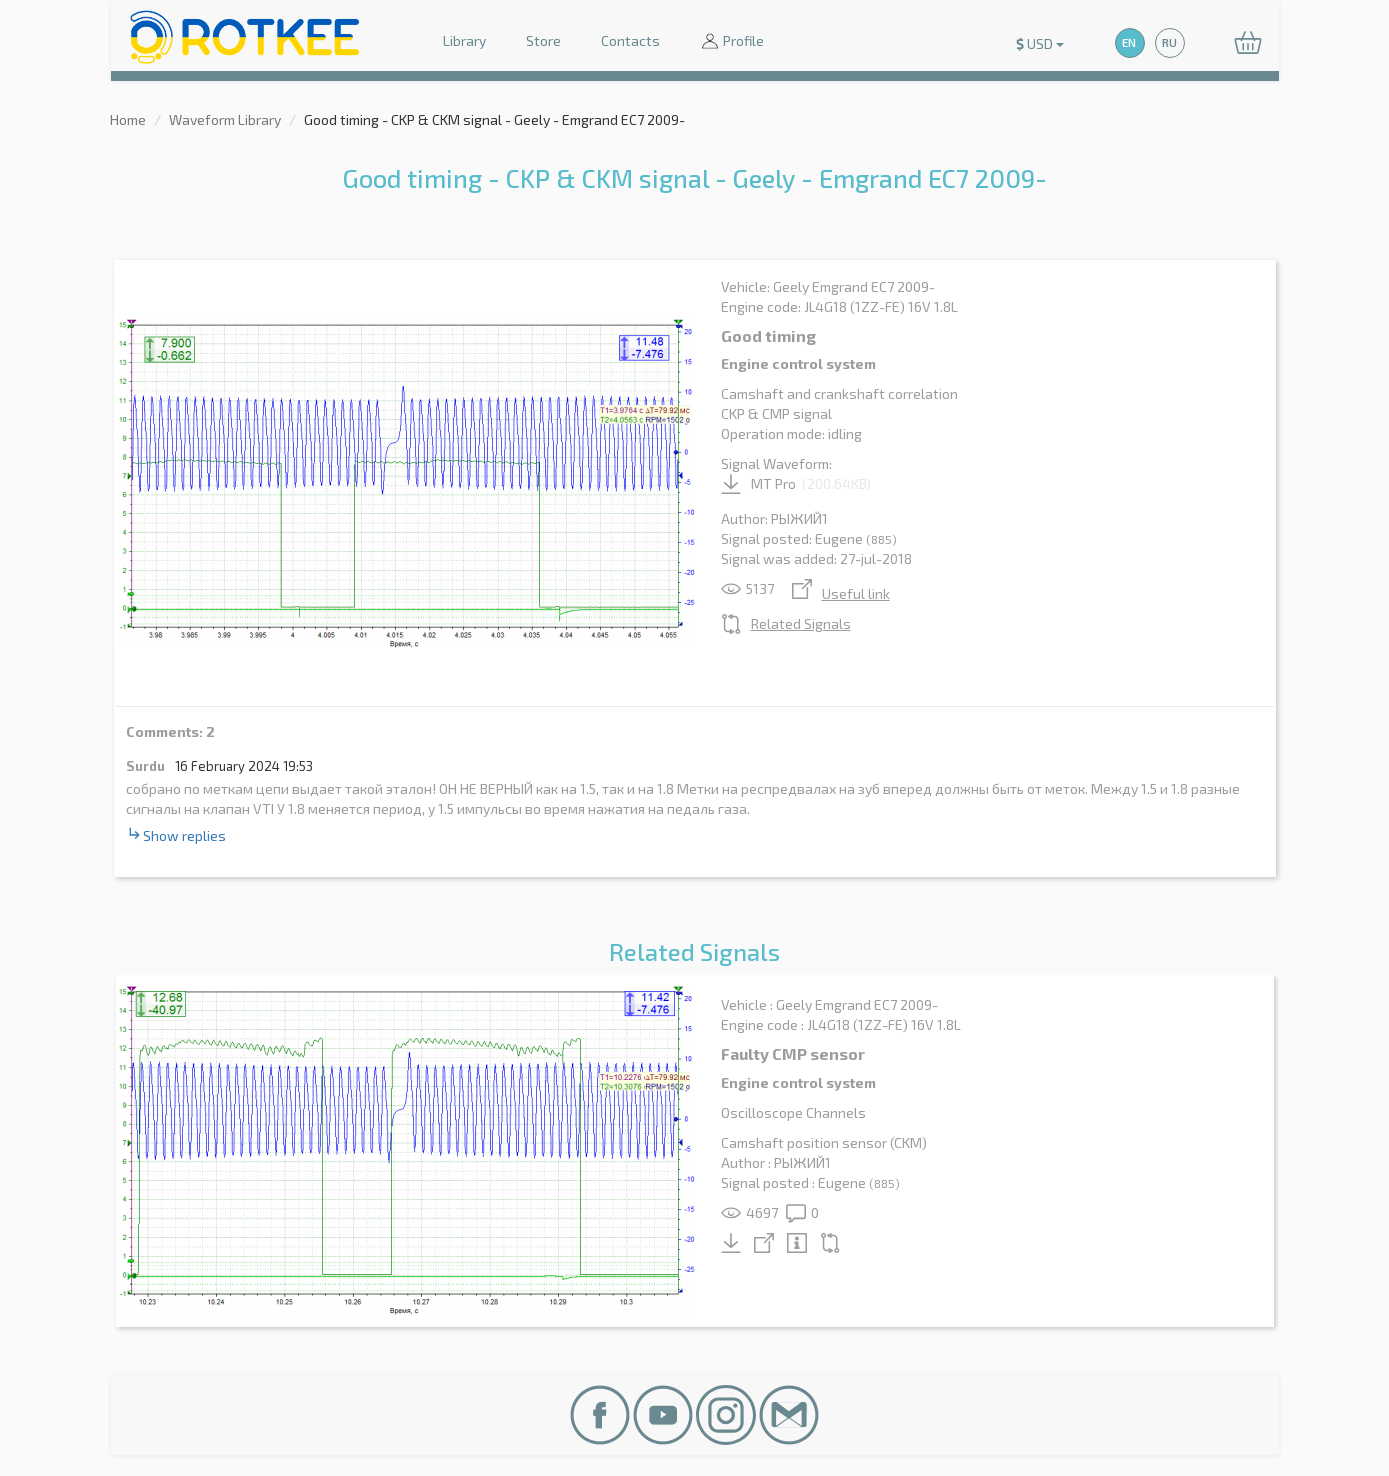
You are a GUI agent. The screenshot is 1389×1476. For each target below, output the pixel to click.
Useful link (841, 593)
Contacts (630, 40)
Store (543, 40)
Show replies (176, 834)
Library (464, 40)
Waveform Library (225, 119)
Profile (732, 42)
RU (1169, 42)
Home (128, 119)
